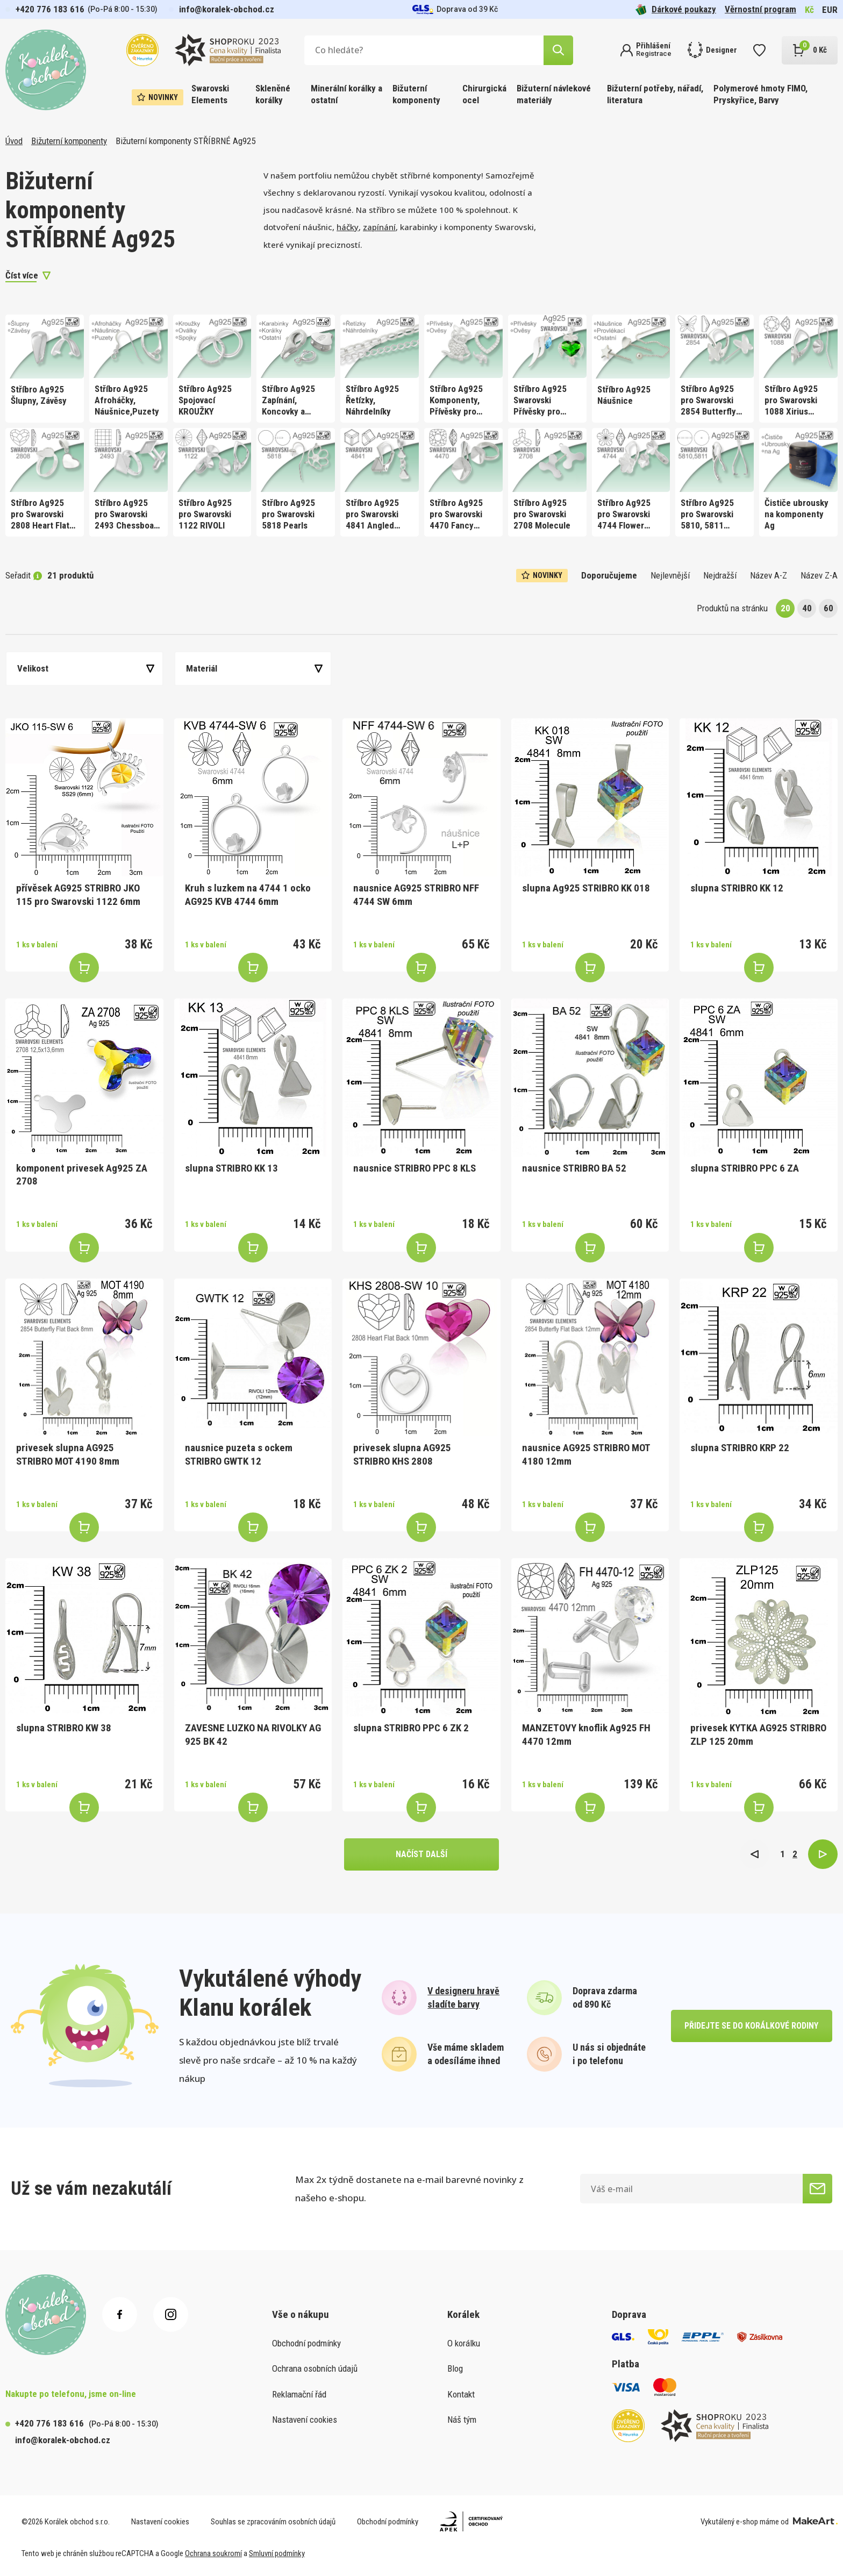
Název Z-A (819, 575)
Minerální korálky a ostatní (346, 94)
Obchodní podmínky (306, 2343)
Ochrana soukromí (213, 2553)
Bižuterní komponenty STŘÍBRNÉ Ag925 (185, 140)
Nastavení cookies (304, 2419)
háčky (348, 227)
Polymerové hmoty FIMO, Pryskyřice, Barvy (760, 94)
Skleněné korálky (272, 94)
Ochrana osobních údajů (315, 2368)
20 (785, 608)
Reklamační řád (299, 2394)
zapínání (379, 227)
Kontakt (461, 2394)
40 (807, 608)
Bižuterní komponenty (416, 94)
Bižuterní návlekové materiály (554, 94)
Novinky (157, 97)
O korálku (463, 2343)
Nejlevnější (670, 575)
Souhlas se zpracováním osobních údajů (273, 2522)
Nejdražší (720, 575)
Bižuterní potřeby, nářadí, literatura (655, 94)
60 (828, 608)
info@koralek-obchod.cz (226, 9)
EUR (830, 9)
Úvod (14, 140)
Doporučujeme (609, 575)
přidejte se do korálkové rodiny (751, 2026)
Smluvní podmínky (277, 2553)
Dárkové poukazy (675, 9)
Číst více (21, 275)
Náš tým (461, 2419)
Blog (455, 2368)
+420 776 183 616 (50, 9)
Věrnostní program (760, 9)
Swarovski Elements (210, 94)
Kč (809, 9)
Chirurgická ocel (484, 94)
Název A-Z (768, 575)
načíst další (421, 1854)
